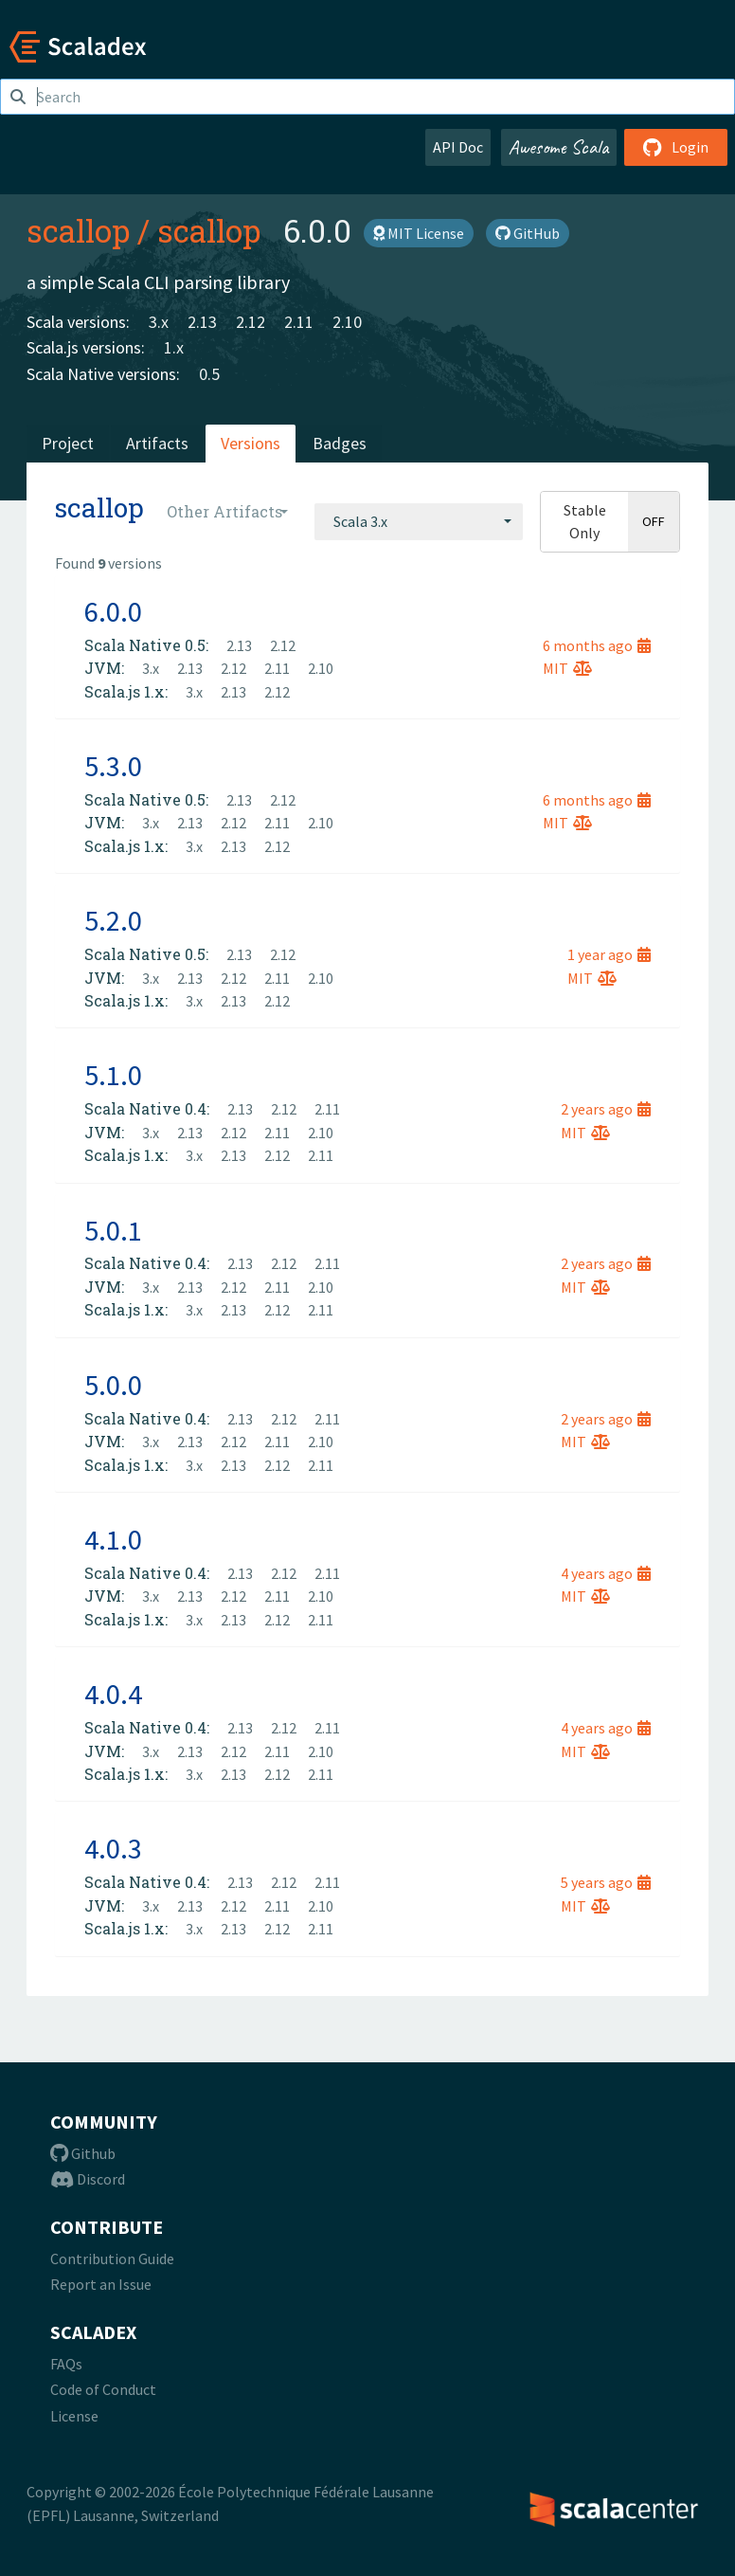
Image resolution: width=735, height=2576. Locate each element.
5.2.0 (113, 920)
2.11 (299, 322)
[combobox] (418, 521)
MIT (567, 668)
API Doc (458, 146)
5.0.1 (113, 1230)
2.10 (347, 322)
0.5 (209, 374)
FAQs (66, 2363)
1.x (174, 347)
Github (83, 2153)
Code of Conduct (103, 2389)
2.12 (250, 322)
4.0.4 (113, 1694)
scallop (78, 230)
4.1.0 (113, 1539)
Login (675, 146)
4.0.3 (113, 1848)
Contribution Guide (112, 2258)
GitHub (527, 233)
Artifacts (157, 443)
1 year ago (609, 954)
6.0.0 (113, 611)
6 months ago (597, 645)
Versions (250, 443)
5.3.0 (113, 766)
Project (68, 443)
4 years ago (606, 1573)
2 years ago (606, 1108)
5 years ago (606, 1882)
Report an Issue (101, 2284)
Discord (87, 2178)
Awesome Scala (559, 147)
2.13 (202, 322)
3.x (159, 322)
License (74, 2415)
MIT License (418, 233)
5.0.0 (113, 1385)
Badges (340, 443)
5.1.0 (113, 1075)
